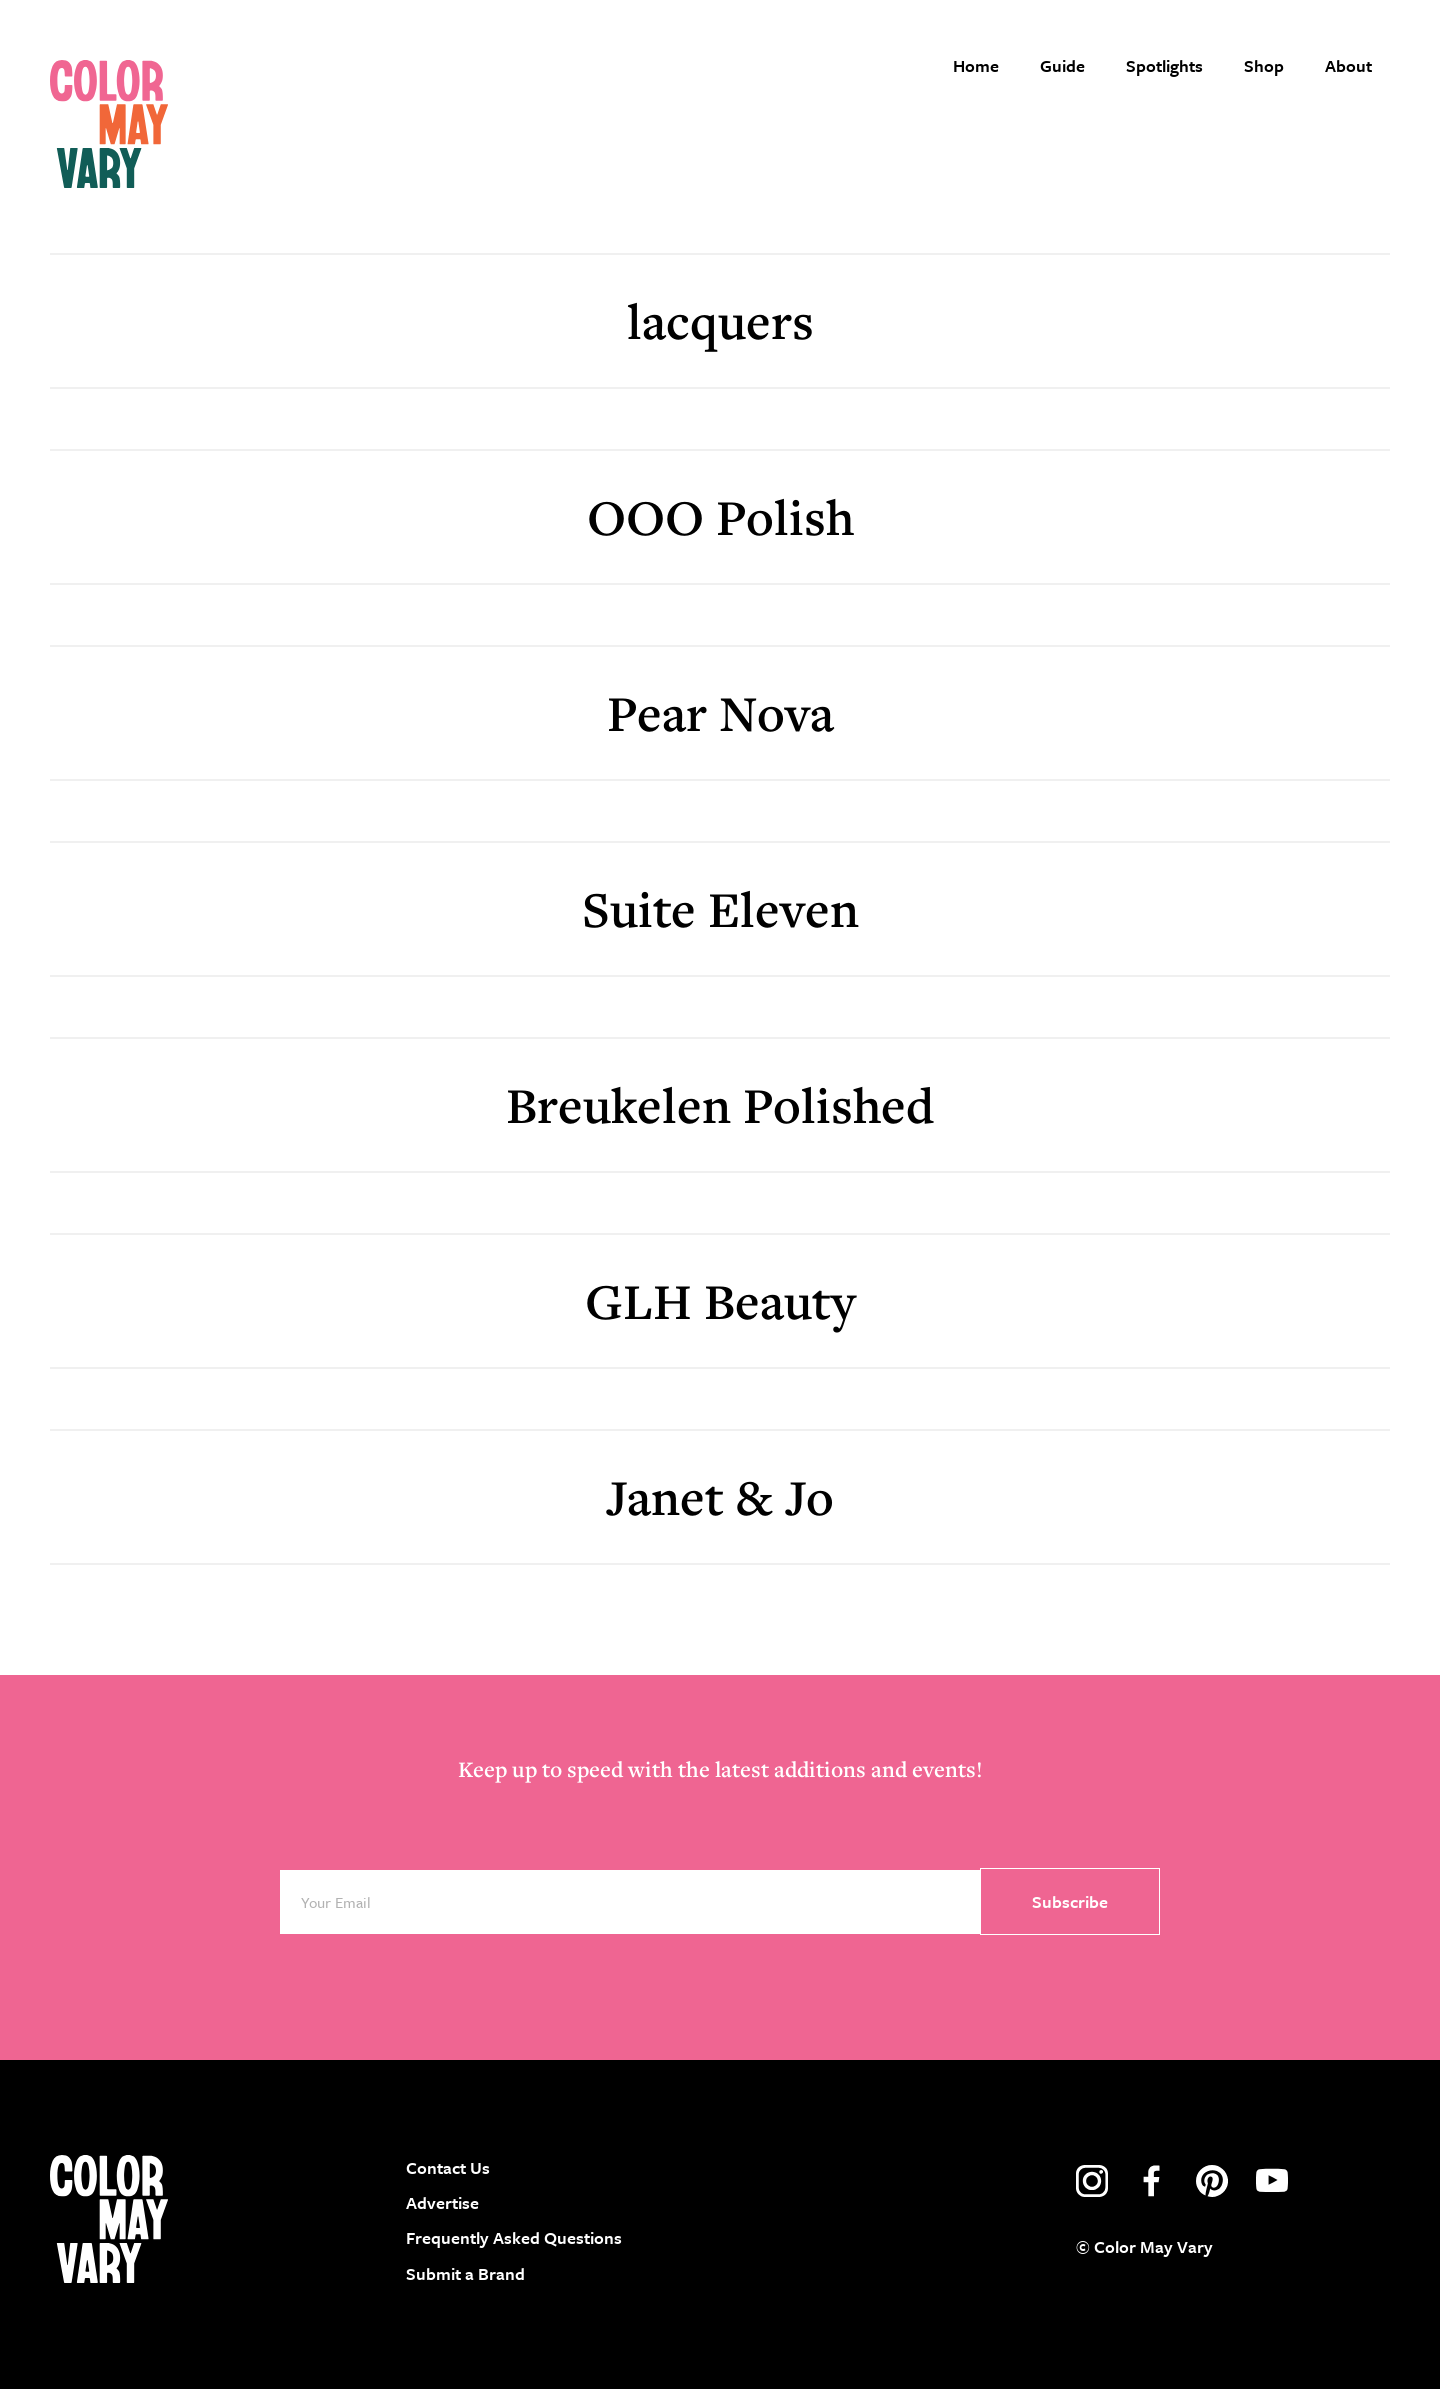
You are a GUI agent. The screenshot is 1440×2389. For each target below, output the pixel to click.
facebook (1152, 2181)
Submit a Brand (465, 2273)
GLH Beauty (720, 1300)
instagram (1092, 2181)
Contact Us (448, 2167)
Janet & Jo (720, 1496)
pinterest (1212, 2181)
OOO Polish (720, 516)
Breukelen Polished (720, 1104)
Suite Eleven (720, 908)
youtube (1272, 2181)
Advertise (442, 2202)
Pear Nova (720, 712)
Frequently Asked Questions (514, 2237)
